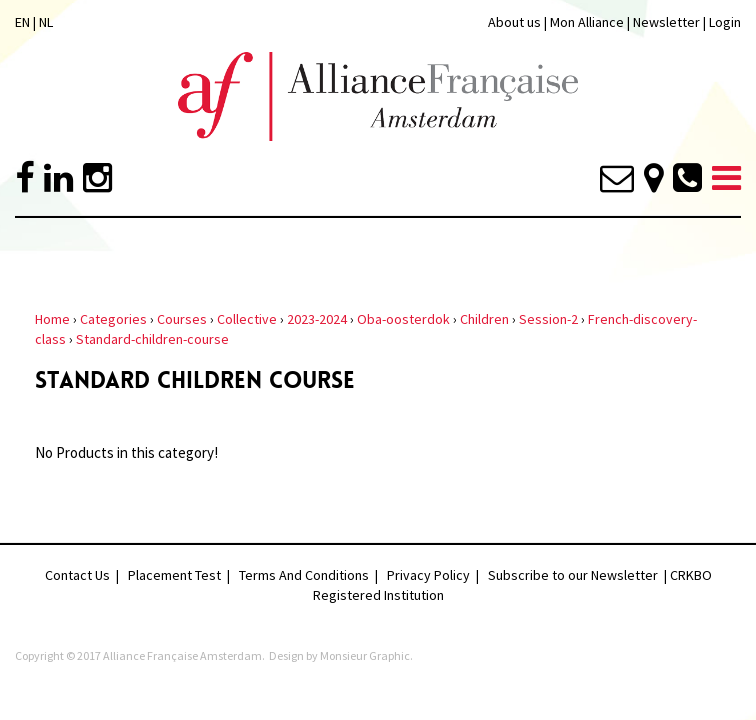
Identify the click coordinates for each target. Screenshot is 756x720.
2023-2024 (317, 319)
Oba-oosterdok (403, 319)
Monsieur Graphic (365, 655)
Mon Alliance (587, 22)
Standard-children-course (152, 339)
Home (52, 319)
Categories (113, 319)
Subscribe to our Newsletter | (579, 575)
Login (725, 22)
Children (484, 319)
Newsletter (668, 22)
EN (22, 22)
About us (514, 22)
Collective (247, 319)
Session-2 (548, 319)
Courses (182, 319)
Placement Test (174, 575)
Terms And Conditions (304, 575)
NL (46, 22)
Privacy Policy (428, 575)
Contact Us (77, 575)
